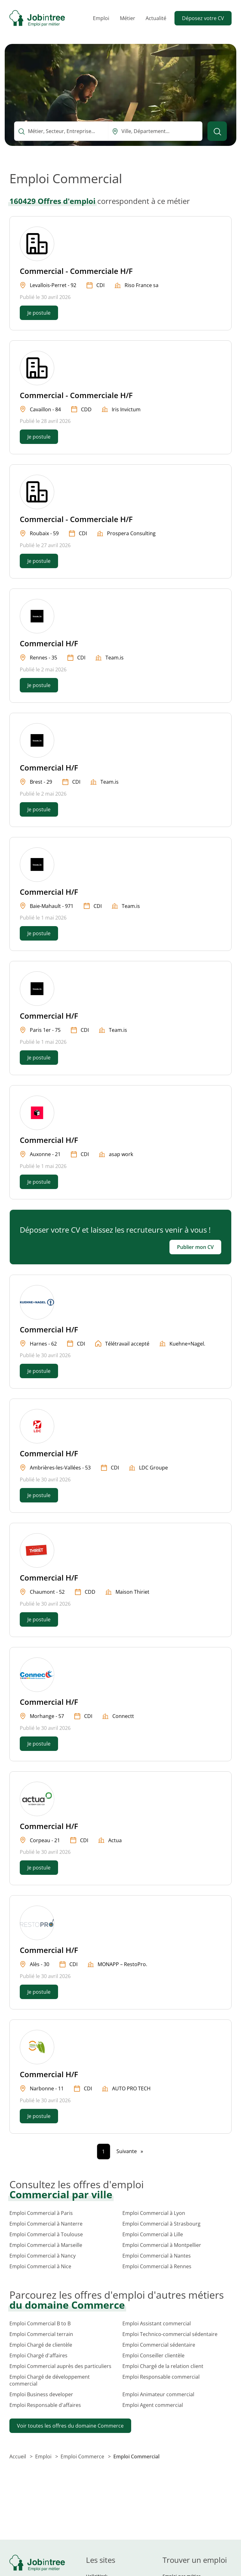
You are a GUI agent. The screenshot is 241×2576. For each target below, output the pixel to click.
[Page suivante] (129, 2151)
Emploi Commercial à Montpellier (161, 2245)
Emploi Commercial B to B (40, 2323)
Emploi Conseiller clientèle (153, 2355)
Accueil (18, 2456)
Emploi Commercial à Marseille (45, 2245)
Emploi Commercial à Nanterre (46, 2223)
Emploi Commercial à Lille (152, 2234)
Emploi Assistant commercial (156, 2323)
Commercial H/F (49, 643)
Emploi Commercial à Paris (41, 2213)
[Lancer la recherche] (217, 131)
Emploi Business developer (41, 2394)
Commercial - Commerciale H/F (76, 271)
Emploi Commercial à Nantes (156, 2255)
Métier (127, 18)
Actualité (156, 18)
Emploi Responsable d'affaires (45, 2405)
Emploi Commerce (83, 2456)
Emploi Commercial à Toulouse (46, 2234)
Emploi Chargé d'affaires (38, 2355)
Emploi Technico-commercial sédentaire (169, 2334)
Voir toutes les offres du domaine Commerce (70, 2425)
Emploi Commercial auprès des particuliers (60, 2366)
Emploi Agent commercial (152, 2405)
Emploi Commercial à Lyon (153, 2213)
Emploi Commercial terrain (41, 2334)
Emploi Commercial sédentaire (158, 2344)
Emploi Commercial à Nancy (42, 2255)
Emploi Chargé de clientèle (40, 2344)
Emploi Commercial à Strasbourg (161, 2223)
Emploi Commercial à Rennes (156, 2266)
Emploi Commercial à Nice (40, 2266)
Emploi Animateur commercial (158, 2394)
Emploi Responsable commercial (161, 2376)
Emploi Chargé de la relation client (162, 2366)
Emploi (101, 18)
